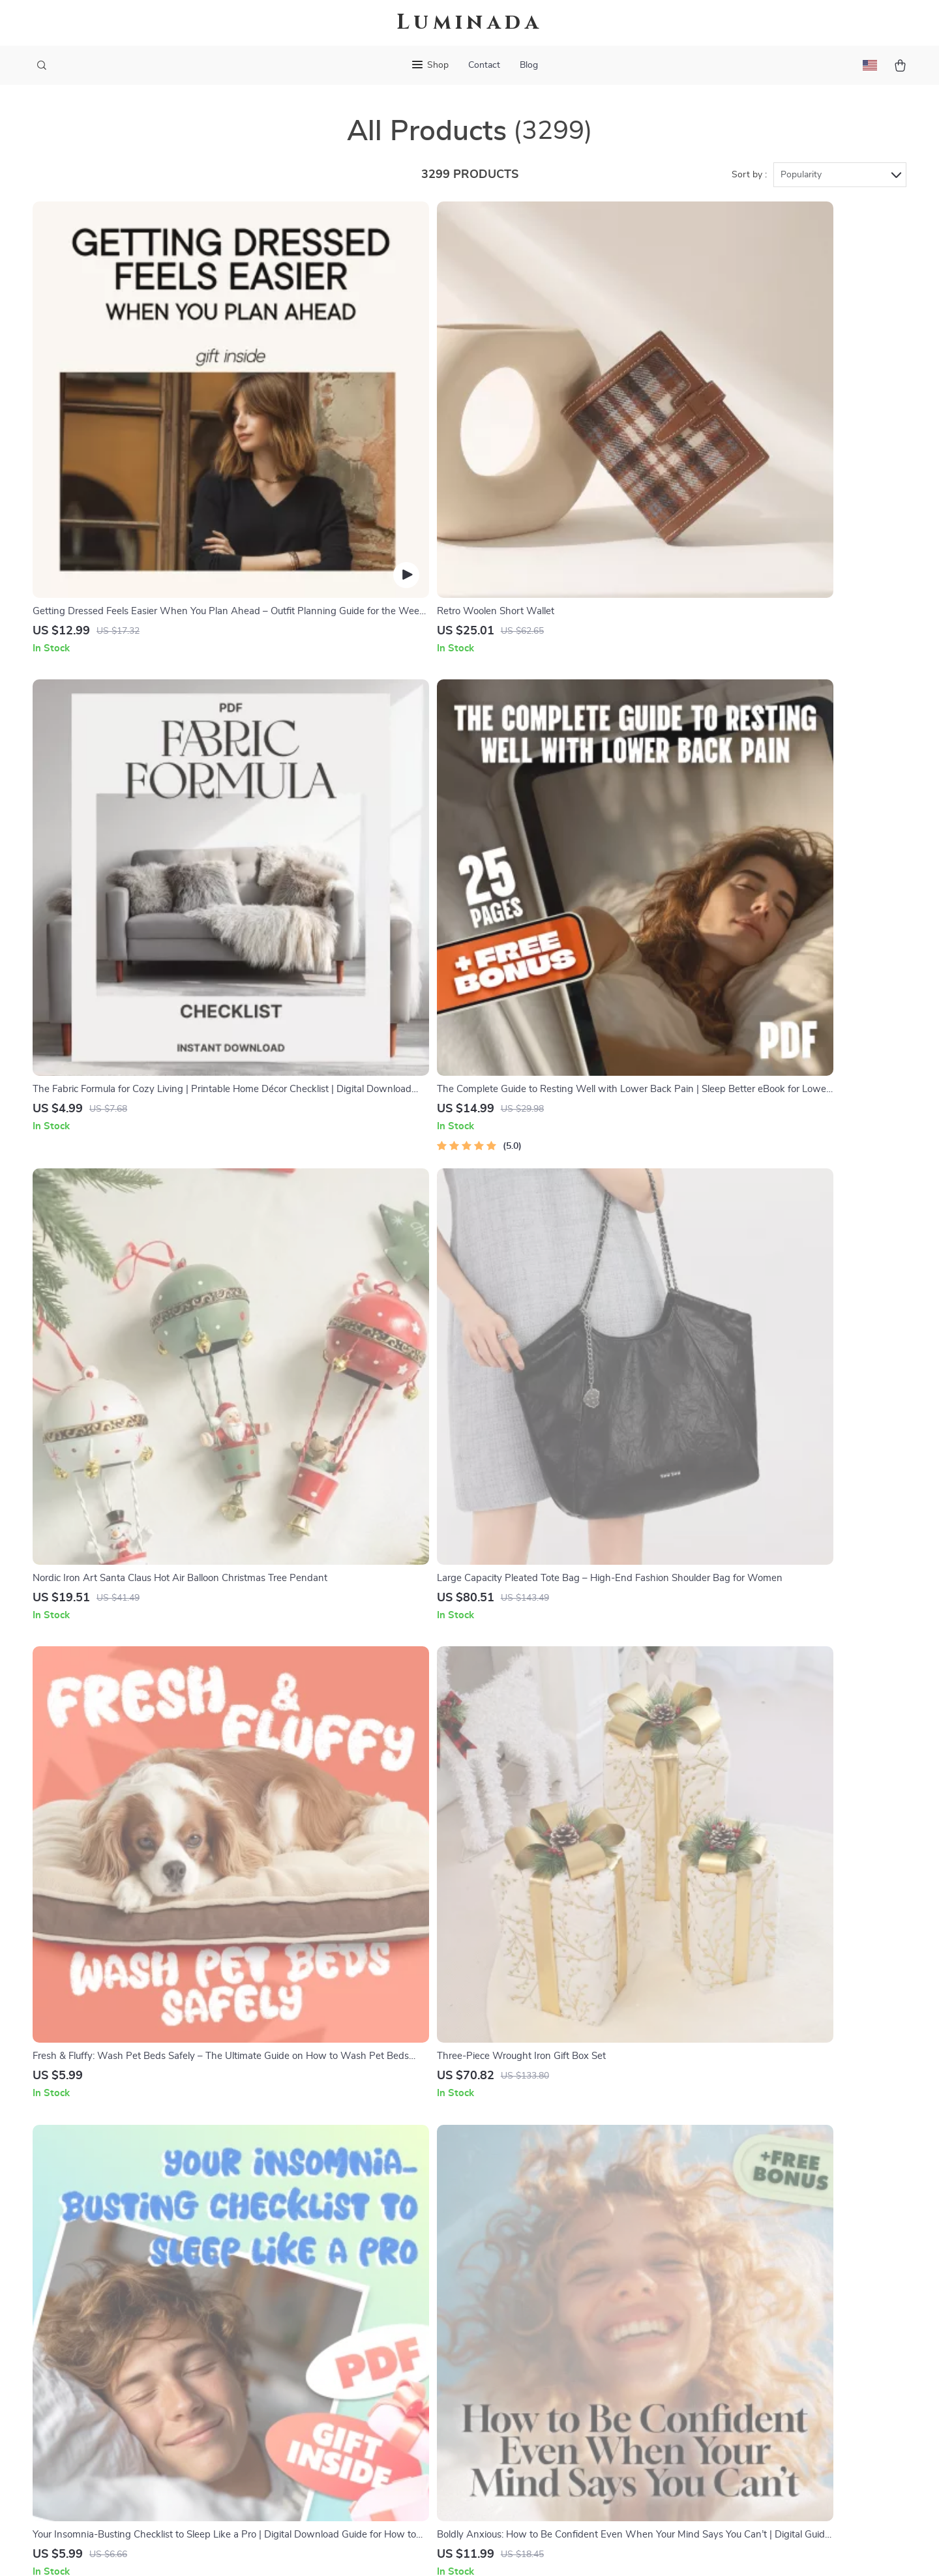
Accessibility (457, 2550)
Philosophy (362, 2454)
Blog (529, 65)
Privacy (413, 2550)
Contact (484, 65)
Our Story (359, 2239)
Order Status (537, 2347)
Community (362, 2476)
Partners (356, 2411)
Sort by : (749, 177)
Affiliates (357, 2368)
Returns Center (542, 2304)
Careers (354, 2304)
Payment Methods (548, 2325)
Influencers (362, 2347)
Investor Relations (378, 2390)
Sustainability (367, 2433)
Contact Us (533, 2239)
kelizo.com (701, 2239)
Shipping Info (538, 2261)
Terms (386, 2550)
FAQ (518, 2282)
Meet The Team (371, 2282)
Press (350, 2325)
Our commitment (716, 2314)
